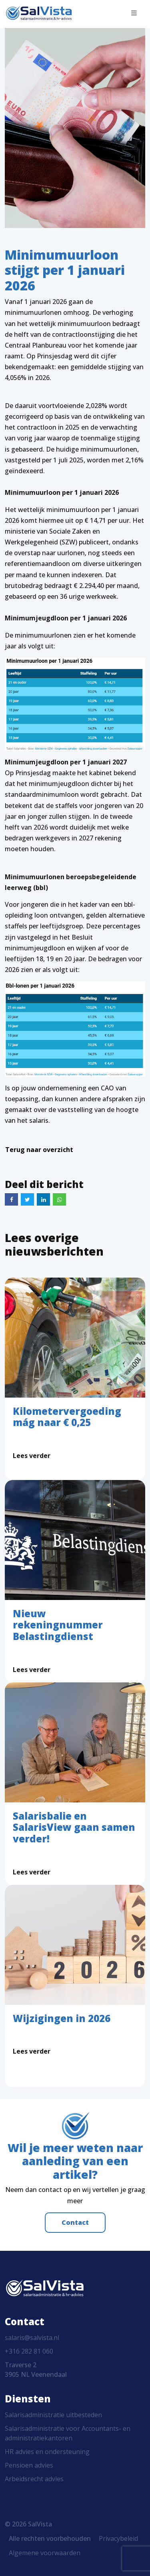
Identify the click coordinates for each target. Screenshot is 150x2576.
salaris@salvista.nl (32, 2337)
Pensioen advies (29, 2465)
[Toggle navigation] (134, 13)
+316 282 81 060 (29, 2351)
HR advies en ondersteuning (47, 2451)
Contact (75, 2222)
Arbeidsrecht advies (34, 2478)
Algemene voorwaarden (44, 2552)
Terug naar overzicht (39, 1149)
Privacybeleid (118, 2538)
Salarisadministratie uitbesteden (53, 2414)
